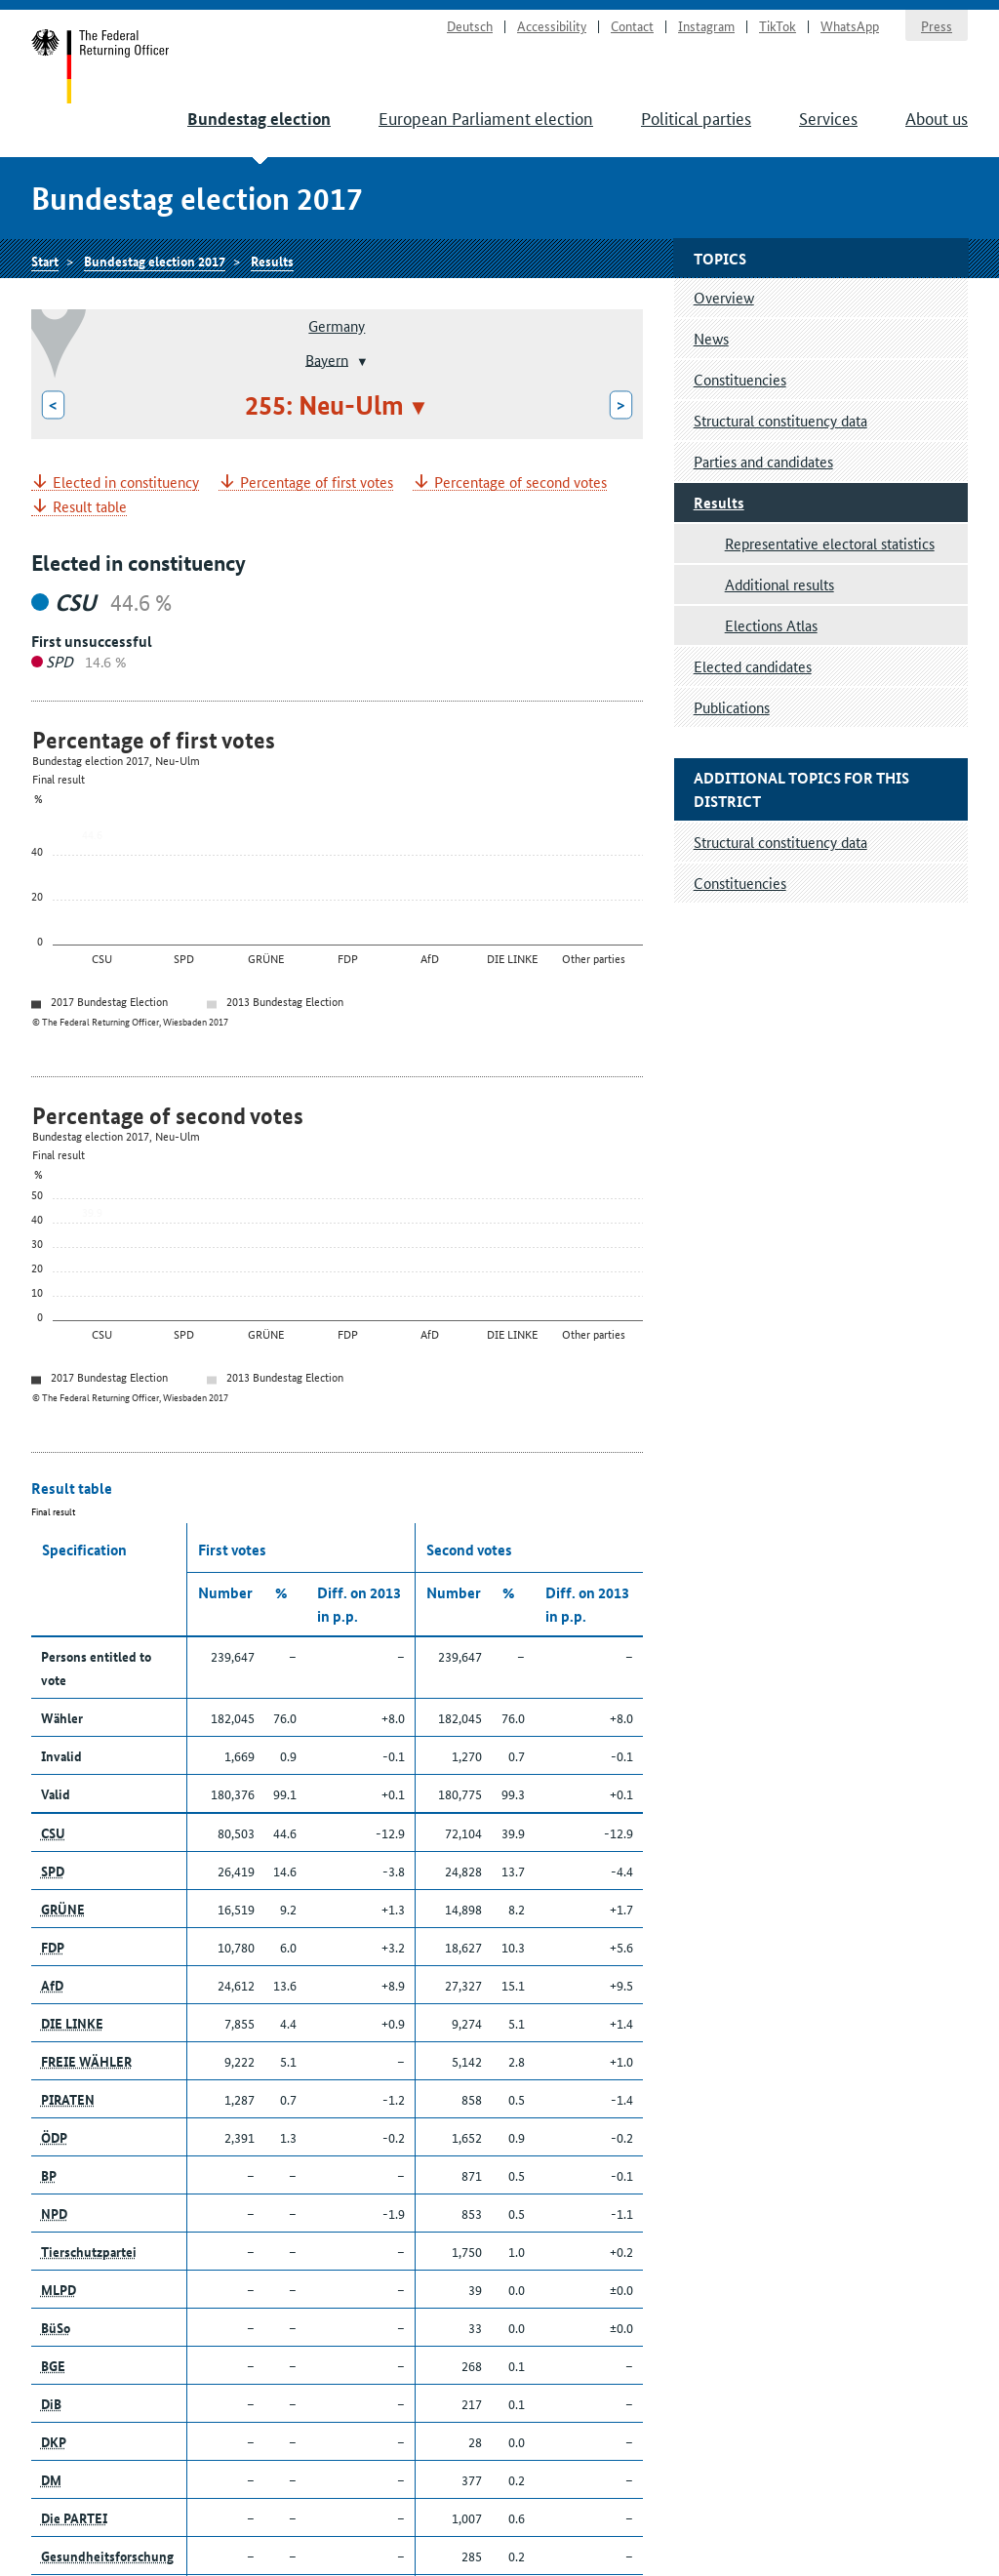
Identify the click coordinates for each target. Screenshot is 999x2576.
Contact (632, 25)
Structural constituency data (780, 420)
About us (936, 117)
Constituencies (740, 379)
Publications (732, 707)
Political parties (696, 117)
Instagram (706, 25)
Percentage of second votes (520, 482)
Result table (90, 507)
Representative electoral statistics (830, 543)
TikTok (777, 25)
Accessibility (551, 25)
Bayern (326, 358)
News (711, 338)
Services (828, 117)
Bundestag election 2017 (154, 260)
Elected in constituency (126, 482)
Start (101, 66)
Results (272, 260)
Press (936, 25)
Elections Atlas (771, 625)
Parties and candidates (763, 461)
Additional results (779, 584)
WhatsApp (849, 25)
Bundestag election (259, 118)
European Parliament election (486, 117)
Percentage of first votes (316, 482)
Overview (724, 297)
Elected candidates (753, 666)
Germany (336, 325)
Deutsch (470, 25)
